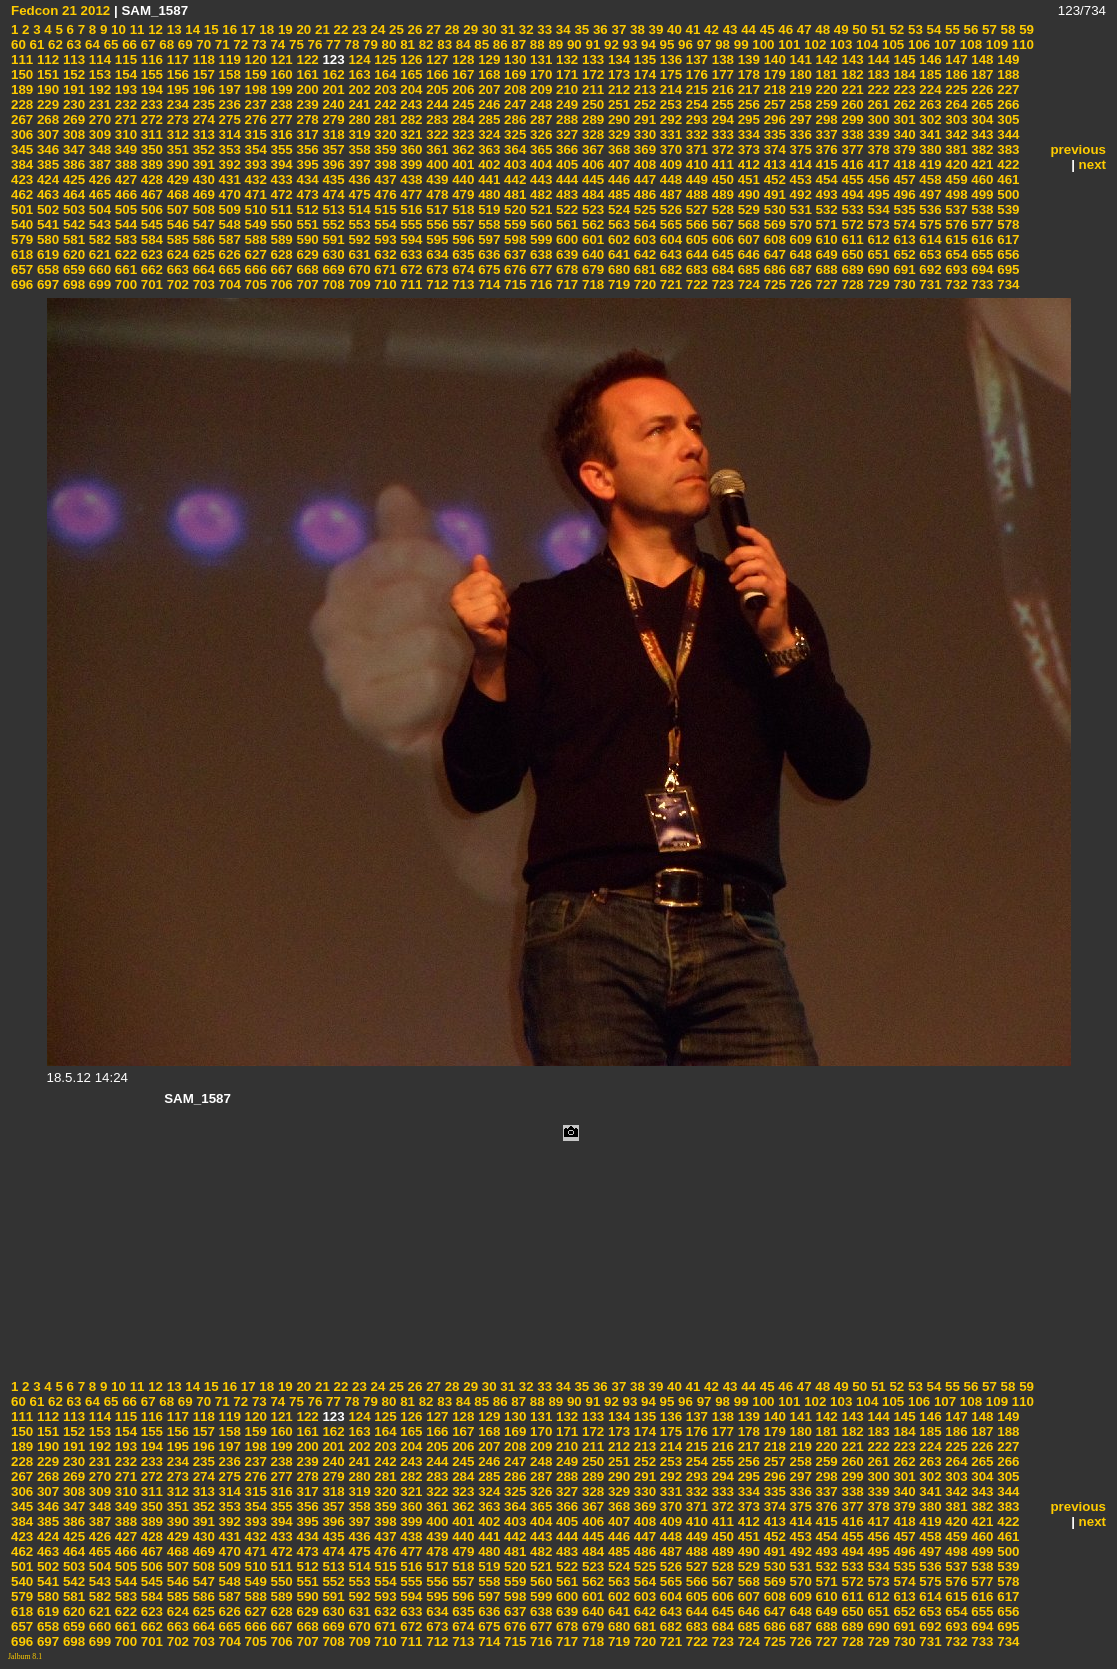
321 (410, 134)
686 (773, 269)
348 (98, 149)
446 (617, 179)
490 (747, 194)
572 (851, 224)
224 (929, 89)
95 (665, 44)
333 (721, 134)
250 (591, 104)
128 (462, 59)
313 (202, 134)
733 (981, 284)
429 (176, 179)
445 (591, 179)
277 (280, 119)
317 (306, 134)
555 (410, 224)
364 (513, 149)
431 (228, 179)
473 (306, 194)
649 (825, 254)
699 (98, 284)
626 (228, 254)
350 (150, 149)
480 (487, 194)
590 (306, 239)
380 (929, 149)
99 (739, 44)
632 (384, 254)
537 (955, 209)
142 (825, 59)
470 (228, 194)
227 (1007, 89)
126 (410, 59)
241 (358, 104)
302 (929, 119)
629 (306, 254)
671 (384, 269)
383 (1007, 149)
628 (280, 254)
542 (72, 224)
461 (1007, 179)
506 (150, 209)
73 (257, 44)
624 (176, 254)
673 (436, 269)
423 (22, 179)
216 (721, 89)
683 (695, 269)
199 (280, 89)
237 (254, 104)
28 (450, 29)
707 (306, 284)
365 (539, 149)
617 (1007, 239)
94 (646, 44)
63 (72, 44)
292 (669, 119)
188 (1007, 74)
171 (565, 74)
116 (150, 59)
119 (228, 59)
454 (825, 179)
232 (124, 104)
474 (332, 194)
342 (955, 134)
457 (903, 179)
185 (929, 74)
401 (462, 164)
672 (410, 269)
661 (124, 269)
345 (22, 149)
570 (799, 224)
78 (350, 44)
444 (565, 179)
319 (358, 134)
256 (747, 104)
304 (981, 119)
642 (643, 254)
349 (124, 149)
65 (109, 44)
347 (72, 149)
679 (591, 269)
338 (851, 134)
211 (591, 89)
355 (280, 149)
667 (280, 269)
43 (728, 29)
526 (669, 209)
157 (202, 74)
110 (1021, 44)
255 (721, 104)
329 (617, 134)
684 (721, 269)
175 (669, 74)
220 (825, 89)
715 (513, 284)
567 (721, 224)
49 (839, 29)
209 (539, 89)
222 (877, 89)
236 (228, 104)
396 (332, 164)
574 (903, 224)
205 (436, 89)
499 (981, 194)
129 (487, 59)
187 (981, 74)
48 (821, 29)
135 (643, 59)
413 (773, 164)
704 (228, 284)
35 (580, 29)
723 (721, 284)
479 (462, 194)
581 (72, 239)
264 (955, 104)
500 (1007, 194)
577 (981, 224)
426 (98, 179)
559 (513, 224)
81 (405, 44)
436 (358, 179)
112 (46, 59)
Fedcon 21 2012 (60, 10)
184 (903, 74)
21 (320, 29)
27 (431, 29)
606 (721, 239)
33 (543, 29)
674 (462, 269)
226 (981, 89)
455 (851, 179)
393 (254, 164)
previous (1078, 149)
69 (183, 44)
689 (851, 269)
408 (643, 164)
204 (410, 89)
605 (695, 239)
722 (695, 284)
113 (72, 59)
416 (851, 164)
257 (773, 104)
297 (799, 119)
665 (228, 269)
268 (46, 119)
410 (695, 164)
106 (917, 44)
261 (877, 104)
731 (929, 284)
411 (721, 164)
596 (462, 239)
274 (202, 119)
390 (176, 164)
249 (565, 104)
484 (591, 194)
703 (202, 284)
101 (788, 44)
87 (517, 44)
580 (46, 239)
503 (72, 209)
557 (462, 224)
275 (228, 119)
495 (877, 194)
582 (98, 239)
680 (617, 269)
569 (773, 224)
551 (306, 224)
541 (46, 224)
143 (851, 59)
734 (1007, 284)
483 (565, 194)
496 (903, 194)
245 (462, 104)
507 (176, 209)
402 (487, 164)
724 (747, 284)
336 (799, 134)
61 (35, 44)
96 (683, 44)
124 (358, 59)
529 (747, 209)
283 (436, 119)
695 (1007, 269)
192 (98, 89)
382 (981, 149)
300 (877, 119)
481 (513, 194)
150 (22, 74)
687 (799, 269)
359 (384, 149)
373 (747, 149)
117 (176, 59)
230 (72, 104)
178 (747, 74)
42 (709, 29)
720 (643, 284)
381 (955, 149)
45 (765, 29)
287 (539, 119)
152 (72, 74)
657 (22, 269)
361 (436, 149)
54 (932, 29)
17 (246, 29)
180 (799, 74)
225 (955, 89)
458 (929, 179)
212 (617, 89)
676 (513, 269)
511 (280, 209)
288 (565, 119)
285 (487, 119)
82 (424, 44)
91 (591, 44)
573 (877, 224)
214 (669, 89)
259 (825, 104)
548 (228, 224)
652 (903, 254)
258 (799, 104)
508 (202, 209)
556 (436, 224)
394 (280, 164)
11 (135, 29)
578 (1007, 224)
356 (306, 149)
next (1092, 164)
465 (98, 194)
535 (903, 209)
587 (228, 239)
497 (929, 194)
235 (202, 104)
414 (799, 164)
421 (981, 164)
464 (72, 194)
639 (565, 254)
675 (487, 269)
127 (436, 59)
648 (799, 254)
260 (851, 104)
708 (332, 284)
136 (669, 59)
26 (413, 29)
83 (443, 44)
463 (46, 194)
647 (773, 254)
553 (358, 224)
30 (487, 29)
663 (176, 269)
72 (239, 44)
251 (617, 104)
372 (721, 149)
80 (387, 44)
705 (254, 284)
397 (358, 164)
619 (46, 254)
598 (513, 239)
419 (929, 164)
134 (617, 59)
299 (851, 119)
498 (955, 194)
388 (124, 164)
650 (851, 254)
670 (358, 269)
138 (721, 59)
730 (903, 284)
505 (124, 209)
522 (565, 209)
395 (306, 164)
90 (572, 44)
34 (561, 29)
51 (876, 29)
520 (513, 209)
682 (669, 269)
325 (513, 134)
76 (313, 44)
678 (565, 269)
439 (436, 179)
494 (851, 194)
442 (513, 179)
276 (254, 119)
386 (72, 164)
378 (877, 149)
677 (539, 269)
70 (202, 44)
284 (462, 119)
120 (254, 59)
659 (72, 269)
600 (565, 239)
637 (513, 254)
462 (22, 194)
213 (643, 89)
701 (150, 284)
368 (617, 149)
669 (332, 269)
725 (773, 284)
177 (721, 74)
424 (46, 179)
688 (825, 269)
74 (276, 44)
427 (124, 179)
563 (617, 224)
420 (955, 164)
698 (72, 284)
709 (358, 284)
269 (72, 119)
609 (799, 239)
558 (487, 224)
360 (410, 149)
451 (747, 179)
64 (90, 44)
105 (891, 44)
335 (773, 134)
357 (332, 149)
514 (358, 209)
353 (228, 149)
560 (539, 224)
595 (436, 239)
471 (254, 194)
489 (721, 194)
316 (280, 134)
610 (825, 239)
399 (410, 164)
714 (487, 284)
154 (124, 74)
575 (929, 224)
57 (987, 29)
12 (153, 29)
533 (851, 209)
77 (331, 44)
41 (691, 29)
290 (617, 119)
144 (877, 59)
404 (539, 164)
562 (591, 224)
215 (695, 89)
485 (617, 194)
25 (394, 29)
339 (877, 134)
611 (851, 239)
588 (254, 239)
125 (384, 59)
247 (513, 104)
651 (877, 254)
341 (929, 134)
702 (176, 284)
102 (813, 44)
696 (22, 284)
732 (955, 284)
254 (695, 104)
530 (773, 209)
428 (150, 179)
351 (176, 149)
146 (929, 59)
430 (202, 179)
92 (609, 44)
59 (1024, 29)
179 (773, 74)
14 (191, 29)
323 (462, 134)
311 (150, 134)
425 (72, 179)
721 (669, 284)
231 (98, 104)
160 (280, 74)
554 (384, 224)
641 (617, 254)
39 (654, 29)
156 (176, 74)
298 (825, 119)
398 (384, 164)
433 (280, 179)
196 (202, 89)
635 (462, 254)
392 (228, 164)
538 (981, 209)
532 (825, 209)
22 (339, 29)
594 (410, 239)
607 (747, 239)
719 (617, 284)
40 (672, 29)
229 (46, 104)
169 (513, 74)
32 (524, 29)
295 (747, 119)
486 (643, 194)
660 (98, 269)
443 (539, 179)
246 (487, 104)
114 (98, 59)
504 (98, 209)
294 (721, 119)
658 (46, 269)
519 (487, 209)
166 (436, 74)
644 (695, 254)
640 (591, 254)
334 (747, 134)
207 (487, 89)
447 (643, 179)
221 (851, 89)
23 (357, 29)
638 (539, 254)
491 (773, 194)
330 (643, 134)
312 (176, 134)
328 (591, 134)
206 (462, 89)
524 (617, 209)
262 (903, 104)
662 (150, 269)
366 (565, 149)
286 (513, 119)
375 (799, 149)
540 (22, 224)
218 (773, 89)
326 (539, 134)
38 (635, 29)
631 (358, 254)
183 (877, 74)
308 (72, 134)
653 (929, 254)
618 (22, 254)
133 (591, 59)
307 (46, 134)
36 (598, 29)
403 (513, 164)
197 (228, 89)
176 (695, 74)
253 (669, 104)
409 (669, 164)
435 (332, 179)
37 (617, 29)
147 (955, 59)
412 (747, 164)
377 (851, 149)
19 (283, 29)
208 (513, 89)
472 (280, 194)
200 (306, 89)
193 (124, 89)
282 (410, 119)
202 (358, 89)
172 (591, 74)
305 (1007, 119)
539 (1007, 209)
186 (955, 74)
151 (46, 74)
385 (46, 164)
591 (332, 239)
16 (228, 29)
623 (150, 254)
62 (53, 44)
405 (565, 164)
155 (150, 74)
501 (22, 209)
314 (228, 134)
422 (1007, 164)
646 (747, 254)
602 (617, 239)
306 (22, 134)
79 (368, 44)
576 (955, 224)
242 (384, 104)
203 (384, 89)
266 (1007, 104)
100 (762, 44)
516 (410, 209)
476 (384, 194)
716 (539, 284)
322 (436, 134)
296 (773, 119)
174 (643, 74)
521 (539, 209)
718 (591, 284)
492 (799, 194)
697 (46, 284)
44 (746, 29)
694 (981, 269)
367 (591, 149)
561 (565, 224)
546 (176, 224)
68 (165, 44)
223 (903, 89)
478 (436, 194)
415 (825, 164)
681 (643, 269)
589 (280, 239)
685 (747, 269)
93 (628, 44)
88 (535, 44)
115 (124, 59)
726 (799, 284)
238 (280, 104)
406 (591, 164)
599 (539, 239)
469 (202, 194)
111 (22, 59)
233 (150, 104)
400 (436, 164)
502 (46, 209)
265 (981, 104)
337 (825, 134)
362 (462, 149)
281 (384, 119)
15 (209, 29)
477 (410, 194)
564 (643, 224)
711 (410, 284)
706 (280, 284)
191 (72, 89)
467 (150, 194)
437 (384, 179)
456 (877, 179)
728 (851, 284)
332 (695, 134)
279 (332, 119)
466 (124, 194)
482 (539, 194)
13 (172, 29)
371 (695, 149)
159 (254, 74)
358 (358, 149)
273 (176, 119)
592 (358, 239)
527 (695, 209)
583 (124, 239)
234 (176, 104)
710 (384, 284)
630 (332, 254)
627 (254, 254)
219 (799, 89)
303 (955, 119)
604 (669, 239)
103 (839, 44)
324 (487, 134)
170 (539, 74)
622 (124, 254)
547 (202, 224)
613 (903, 239)
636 (487, 254)
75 (294, 44)
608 (773, 239)
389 (150, 164)
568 (747, 224)
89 (554, 44)
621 (98, 254)
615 (955, 239)
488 (695, 194)
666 (254, 269)
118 (202, 59)
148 (981, 59)
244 (436, 104)
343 (981, 134)
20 (302, 29)
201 (332, 89)
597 (487, 239)
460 (981, 179)
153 (98, 74)
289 (591, 119)
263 (929, 104)
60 (18, 44)
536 (929, 209)
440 (462, 179)
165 (410, 74)
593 (384, 239)
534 (877, 209)
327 (565, 134)
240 (332, 104)
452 (773, 179)
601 (591, 239)
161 (306, 74)
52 (895, 29)
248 (539, 104)
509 (228, 209)
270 (98, 119)
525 (643, 209)
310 (124, 134)
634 (436, 254)
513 (332, 209)
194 (150, 89)
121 (280, 59)
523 (591, 209)
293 (695, 119)
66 (127, 44)
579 (22, 239)
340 (903, 134)
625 (202, 254)
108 (969, 44)
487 (669, 194)
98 (720, 44)
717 (565, 284)
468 (176, 194)
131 (539, 59)
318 (332, 134)
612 (877, 239)
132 (565, 59)
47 (802, 29)
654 (955, 254)
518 (462, 209)
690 (877, 269)
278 (306, 119)
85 (480, 44)
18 (265, 29)
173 (617, 74)
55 (950, 29)
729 (877, 284)
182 (851, 74)
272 (150, 119)
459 (955, 179)
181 (825, 74)
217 (747, 89)
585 (176, 239)
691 (903, 269)
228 (22, 104)
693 (955, 269)
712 (436, 284)
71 (220, 44)
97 (702, 44)
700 (124, 284)
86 (498, 44)
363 (487, 149)
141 (799, 59)
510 (254, 209)
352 (202, 149)
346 (46, 149)
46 (784, 29)
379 (903, 149)
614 (929, 239)
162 (332, 74)
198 (254, 89)
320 (384, 134)
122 (306, 59)
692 (929, 269)
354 (254, 149)
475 (358, 194)
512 (306, 209)
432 (254, 179)
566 (695, 224)
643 (669, 254)
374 (773, 149)
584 (150, 239)
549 (254, 224)
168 (487, 74)
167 (462, 74)
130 (513, 59)
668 (306, 269)
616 (981, 239)
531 (799, 209)
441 (487, 179)
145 (903, 59)
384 (22, 164)
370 (669, 149)
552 (332, 224)
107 (943, 44)
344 (1007, 134)
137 (695, 59)
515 (384, 209)
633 (410, 254)
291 (643, 119)
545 (150, 224)
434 (306, 179)
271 (124, 119)
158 (228, 74)
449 (695, 179)
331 (669, 134)
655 (981, 254)
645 (721, 254)
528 (721, 209)
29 (469, 29)
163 (358, 74)
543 (98, 224)
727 (825, 284)
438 (410, 179)
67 (146, 44)
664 (202, 269)
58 (1006, 29)
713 (462, 284)
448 (669, 179)
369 (643, 149)
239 (306, 104)
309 (98, 134)
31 (506, 29)
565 (669, 224)
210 (565, 89)
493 (825, 194)
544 (124, 224)
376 (825, 149)
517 (436, 209)
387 (98, 164)
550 (280, 224)
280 (358, 119)
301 (903, 119)
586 (202, 239)
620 (72, 254)
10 (116, 29)
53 (913, 29)
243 (410, 104)
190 (46, 89)
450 (721, 179)
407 (617, 164)
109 (995, 44)
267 (22, 119)
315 (254, 134)
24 (376, 29)
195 (176, 89)
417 (877, 164)
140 (773, 59)
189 (22, 89)
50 (858, 29)
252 (643, 104)
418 (903, 164)
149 (1007, 59)
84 (461, 44)
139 (747, 59)
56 (969, 29)
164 (384, 74)
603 (643, 239)
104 (865, 44)
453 (799, 179)
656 (1007, 254)
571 (825, 224)
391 (202, 164)
